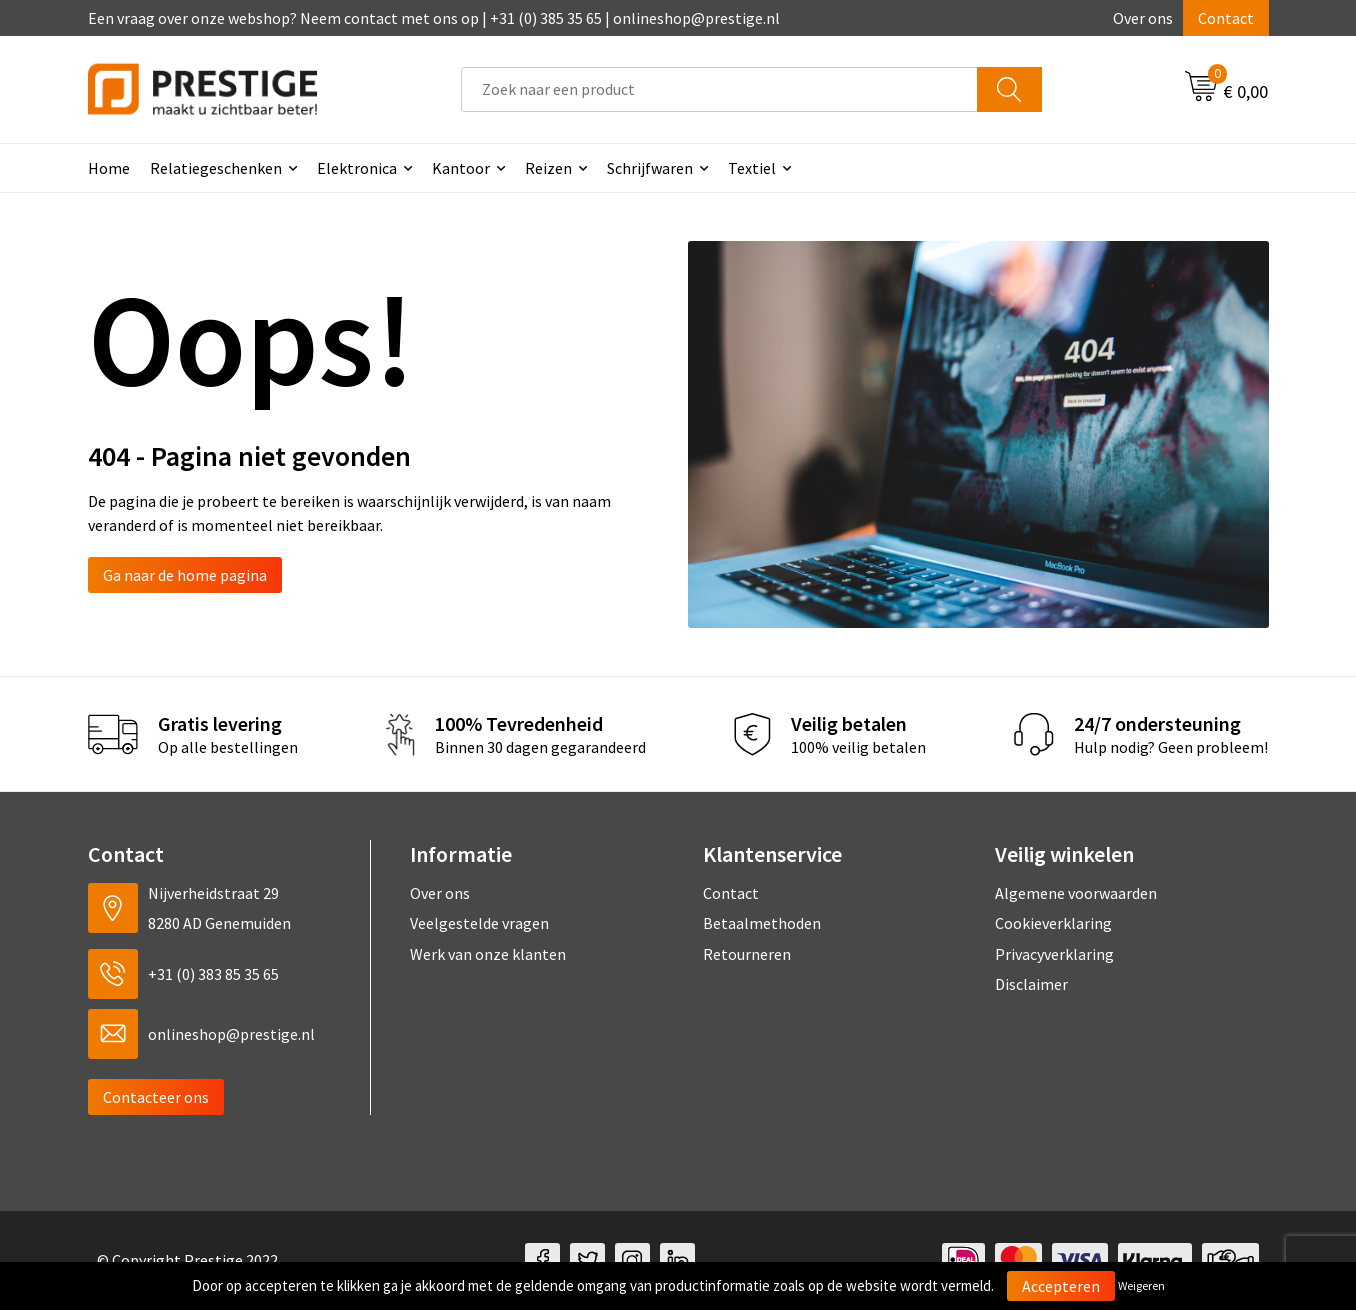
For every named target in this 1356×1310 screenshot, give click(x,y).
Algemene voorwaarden (1076, 893)
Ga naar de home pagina (185, 575)
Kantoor (461, 168)
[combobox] (719, 89)
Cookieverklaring (1053, 923)
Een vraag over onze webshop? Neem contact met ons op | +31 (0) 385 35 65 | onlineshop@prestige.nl (434, 18)
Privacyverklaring (1054, 954)
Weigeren (1141, 1285)
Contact (1226, 18)
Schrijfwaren (650, 168)
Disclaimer (1031, 984)
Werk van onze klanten (488, 954)
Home (109, 168)
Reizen (548, 168)
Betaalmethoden (762, 923)
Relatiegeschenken (216, 168)
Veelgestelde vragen (479, 923)
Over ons (1143, 18)
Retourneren (747, 954)
